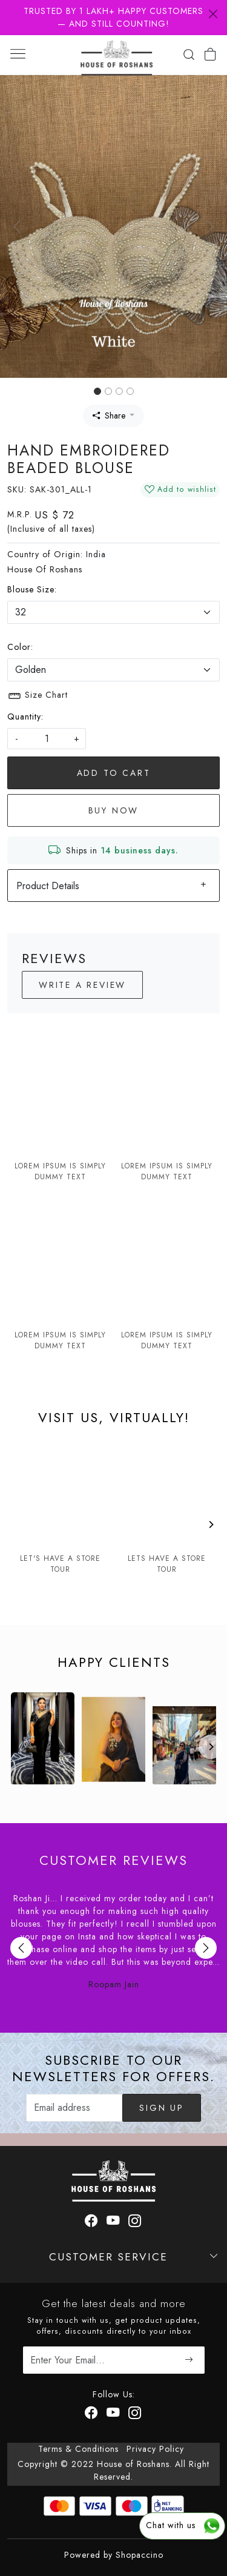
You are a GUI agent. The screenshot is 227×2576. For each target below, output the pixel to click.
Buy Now (113, 810)
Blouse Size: (32, 589)
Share (109, 415)
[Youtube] (113, 2414)
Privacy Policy (155, 2449)
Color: (20, 647)
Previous (21, 1948)
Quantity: (25, 716)
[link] (188, 54)
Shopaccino (139, 2555)
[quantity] (46, 738)
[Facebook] (91, 2414)
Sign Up (161, 2108)
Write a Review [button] (82, 985)
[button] (17, 226)
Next (206, 1948)
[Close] (213, 14)
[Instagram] (135, 2414)
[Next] (211, 1524)
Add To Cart (114, 773)
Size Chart (37, 696)
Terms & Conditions (78, 2449)
